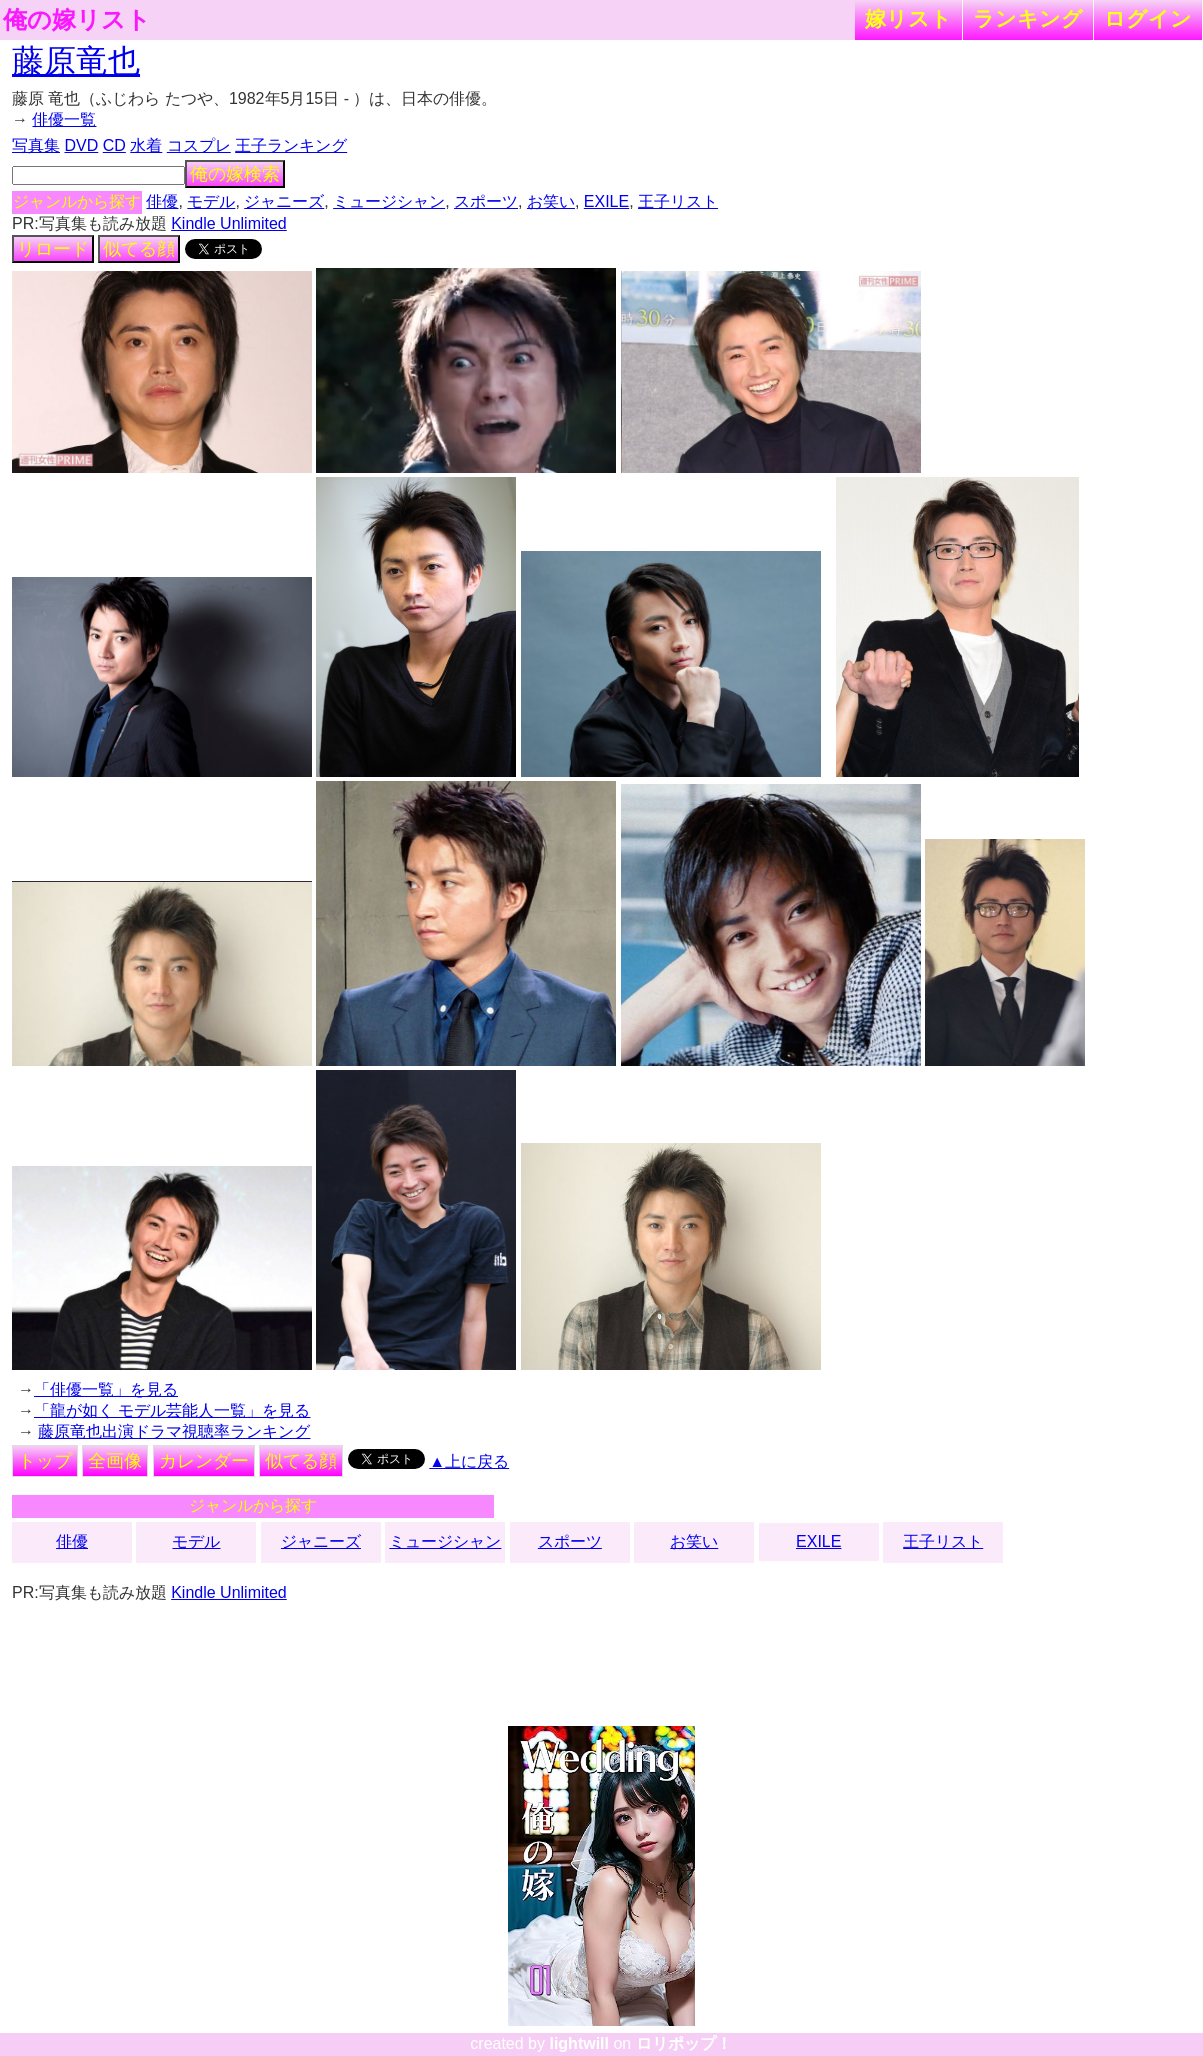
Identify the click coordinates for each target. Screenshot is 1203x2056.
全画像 (115, 1461)
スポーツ (486, 201)
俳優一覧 (64, 119)
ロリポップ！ (684, 2043)
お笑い (551, 201)
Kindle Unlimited (229, 223)
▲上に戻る (469, 1461)
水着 (146, 145)
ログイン (1148, 18)
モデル (211, 201)
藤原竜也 (76, 61)
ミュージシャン (389, 201)
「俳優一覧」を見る (106, 1389)
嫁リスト (908, 18)
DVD (81, 145)
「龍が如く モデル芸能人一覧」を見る (172, 1410)
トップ (45, 1461)
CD (114, 145)
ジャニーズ (284, 201)
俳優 (162, 201)
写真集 (36, 145)
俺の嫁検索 (235, 174)
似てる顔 (139, 249)
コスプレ (199, 145)
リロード (53, 249)
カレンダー (204, 1461)
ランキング (1028, 18)
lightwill (579, 2043)
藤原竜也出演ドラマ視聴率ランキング (174, 1431)
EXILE (606, 201)
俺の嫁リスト (77, 20)
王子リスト (678, 201)
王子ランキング (291, 145)
